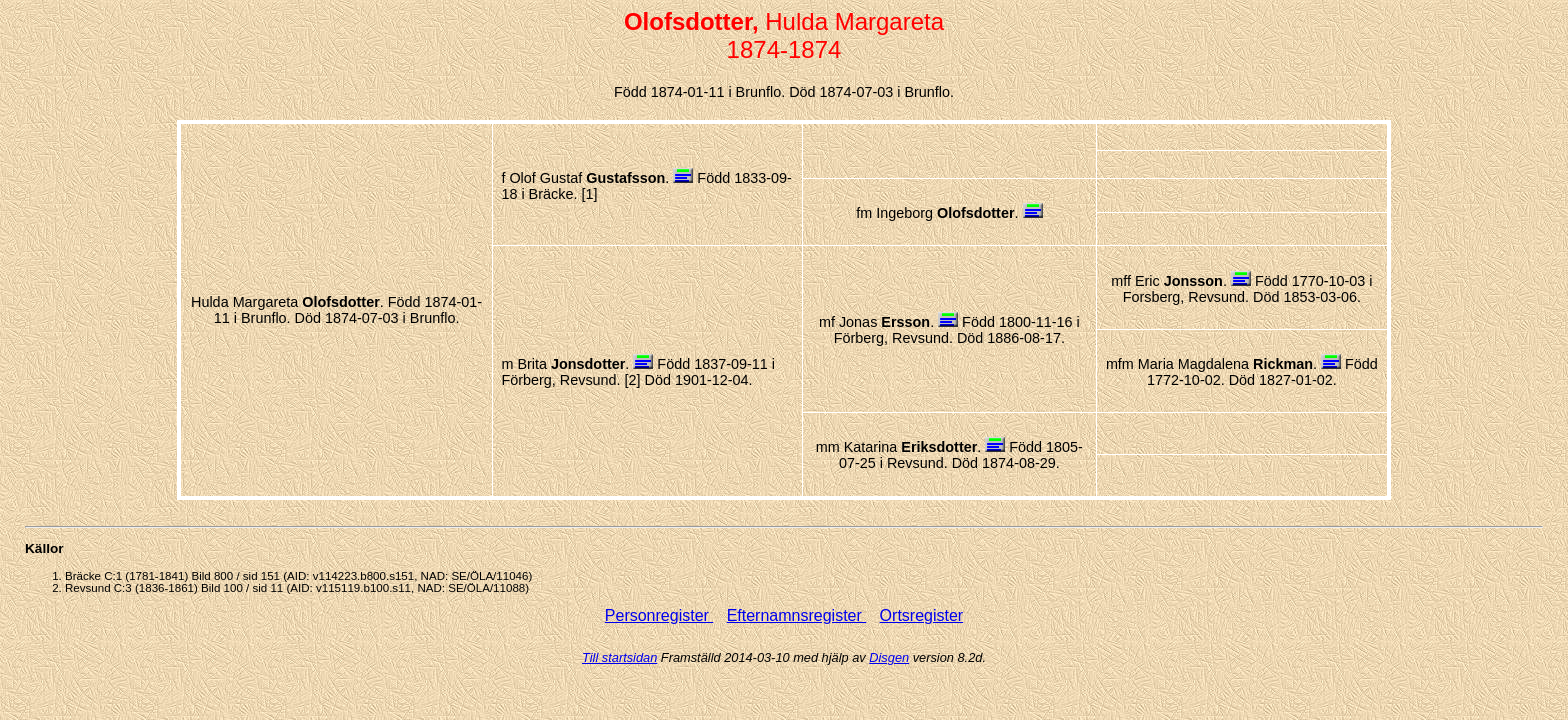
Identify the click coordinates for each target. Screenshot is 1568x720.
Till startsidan (619, 657)
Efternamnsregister (797, 615)
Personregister (659, 615)
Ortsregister (922, 615)
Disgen (889, 657)
